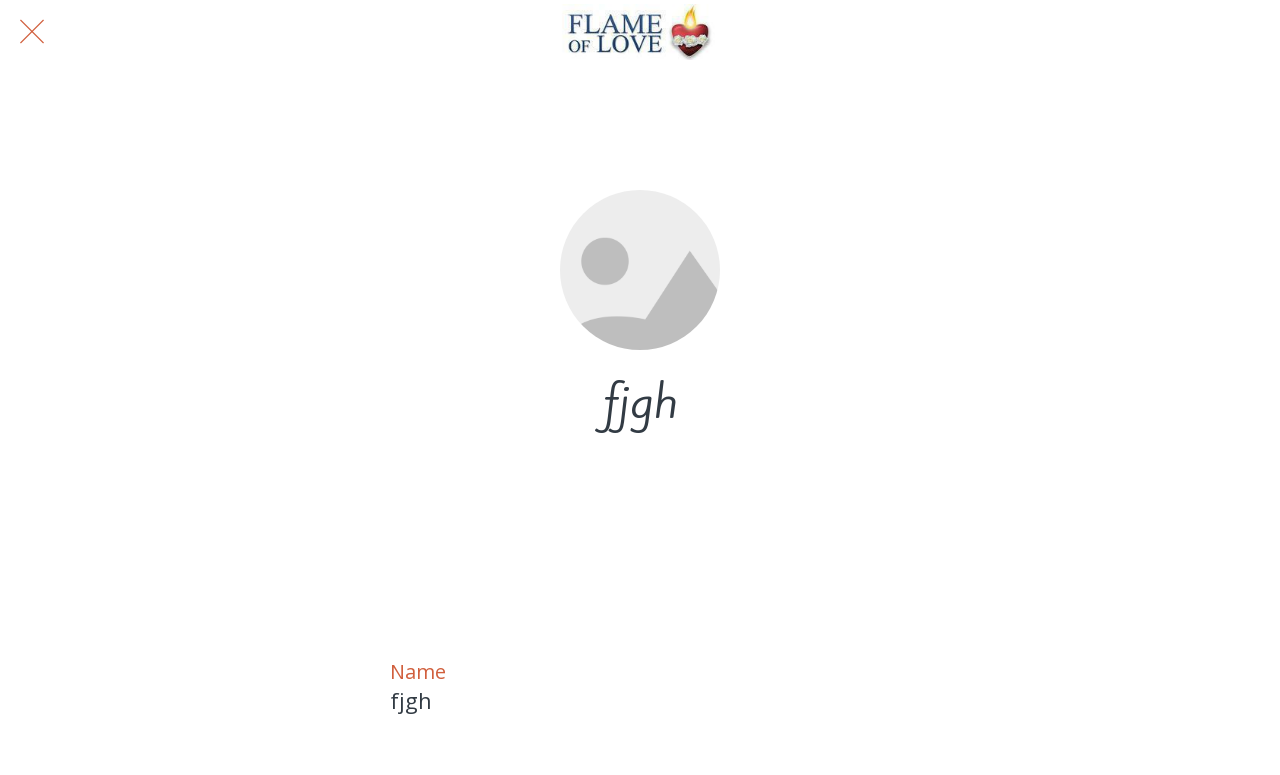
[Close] (32, 32)
